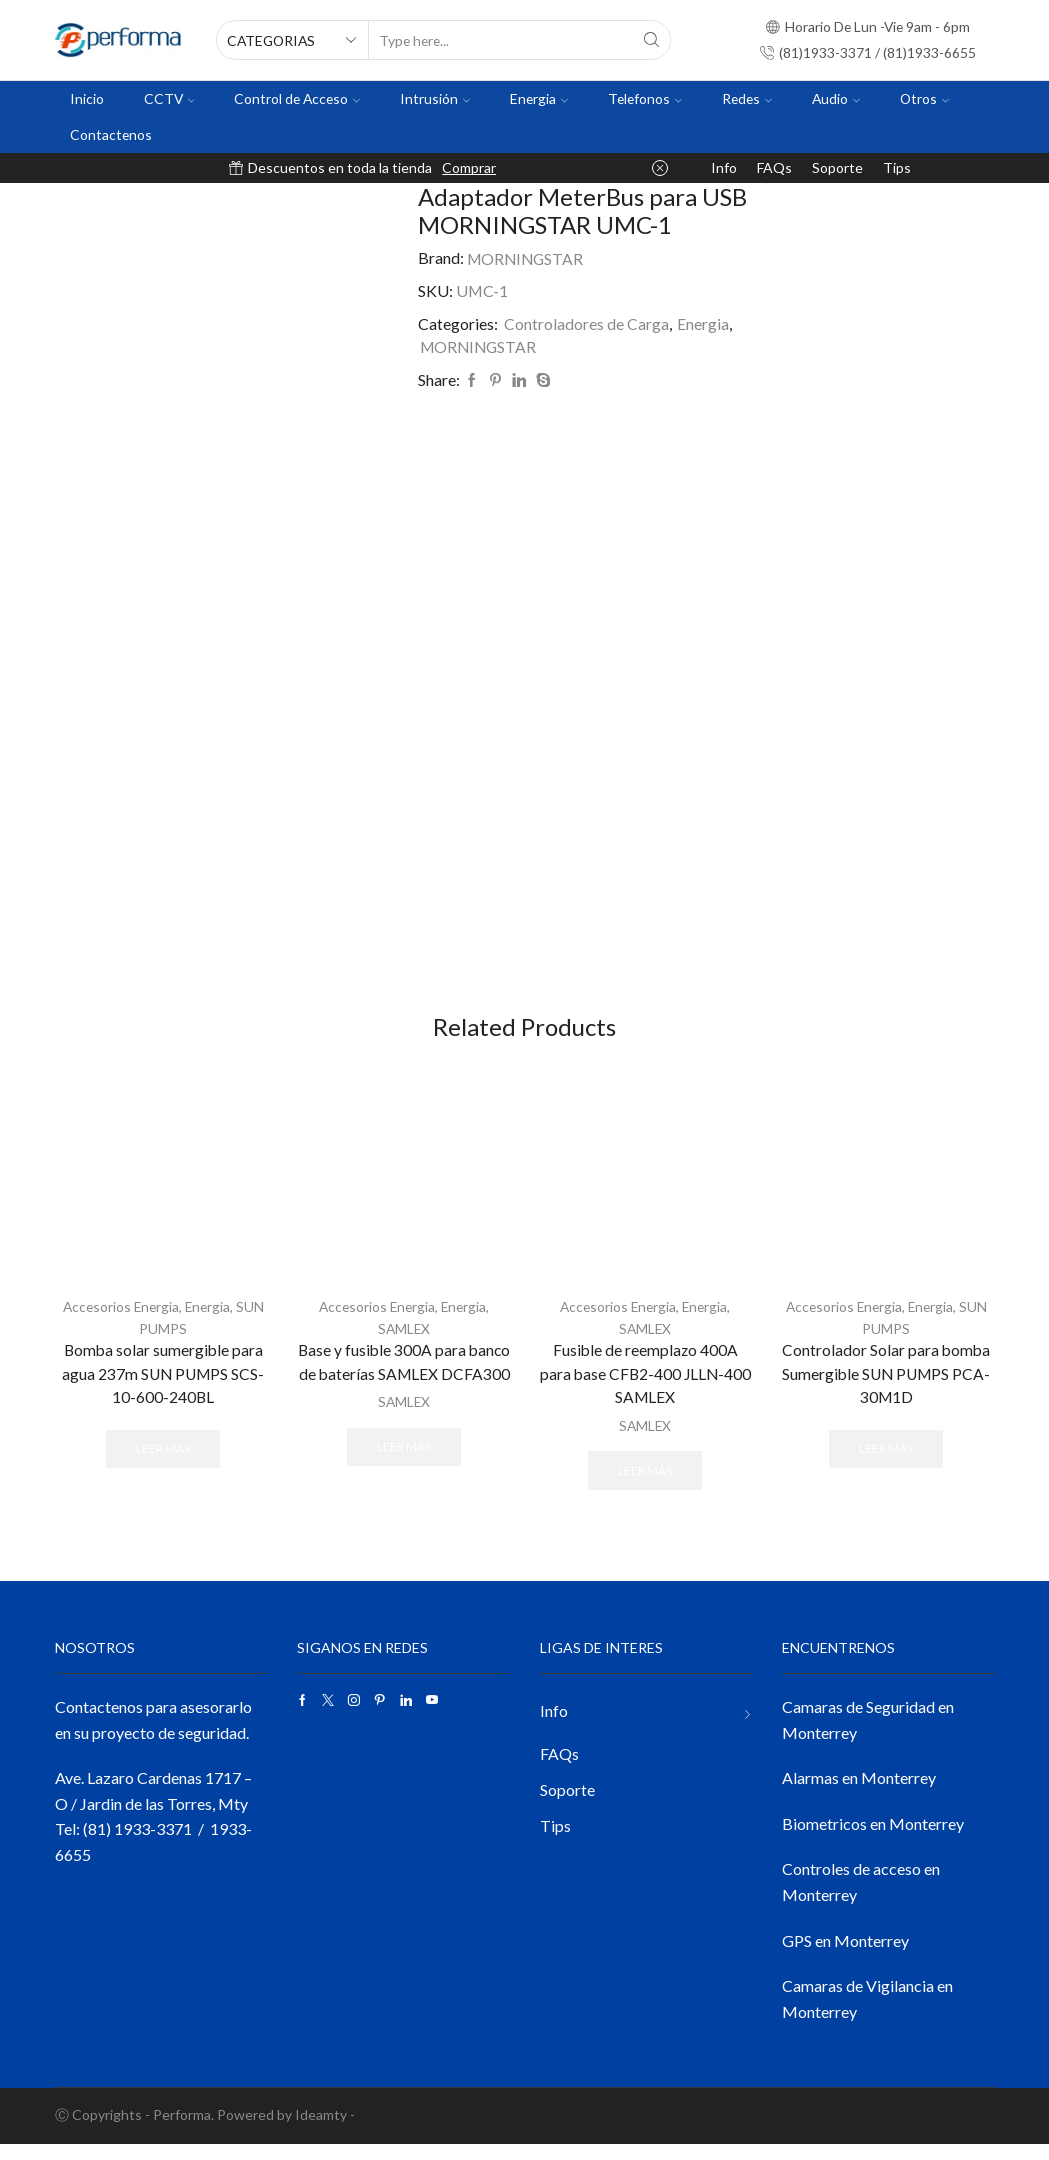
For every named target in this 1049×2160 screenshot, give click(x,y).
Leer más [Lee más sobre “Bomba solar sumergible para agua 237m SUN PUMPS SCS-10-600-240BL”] (163, 1464)
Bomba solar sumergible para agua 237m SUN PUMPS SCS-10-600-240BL (163, 1389)
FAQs (774, 167)
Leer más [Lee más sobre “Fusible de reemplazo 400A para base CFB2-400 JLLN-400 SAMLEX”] (645, 1485)
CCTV (169, 98)
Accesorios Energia (120, 1322)
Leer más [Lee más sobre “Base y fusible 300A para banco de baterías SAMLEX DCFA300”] (404, 1461)
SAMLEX (404, 1343)
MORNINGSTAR (527, 257)
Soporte (837, 167)
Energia (539, 98)
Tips (897, 167)
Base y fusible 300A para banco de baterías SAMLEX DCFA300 (404, 1377)
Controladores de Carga (586, 323)
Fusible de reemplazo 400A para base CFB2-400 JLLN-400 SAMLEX (645, 1389)
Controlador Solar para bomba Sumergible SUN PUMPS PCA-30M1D (886, 1389)
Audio (836, 98)
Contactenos (111, 134)
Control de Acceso (297, 98)
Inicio (87, 98)
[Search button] (651, 40)
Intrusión (435, 98)
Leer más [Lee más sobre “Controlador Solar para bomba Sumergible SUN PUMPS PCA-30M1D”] (886, 1464)
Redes (747, 98)
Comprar (469, 167)
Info (724, 167)
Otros (924, 98)
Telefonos (645, 98)
